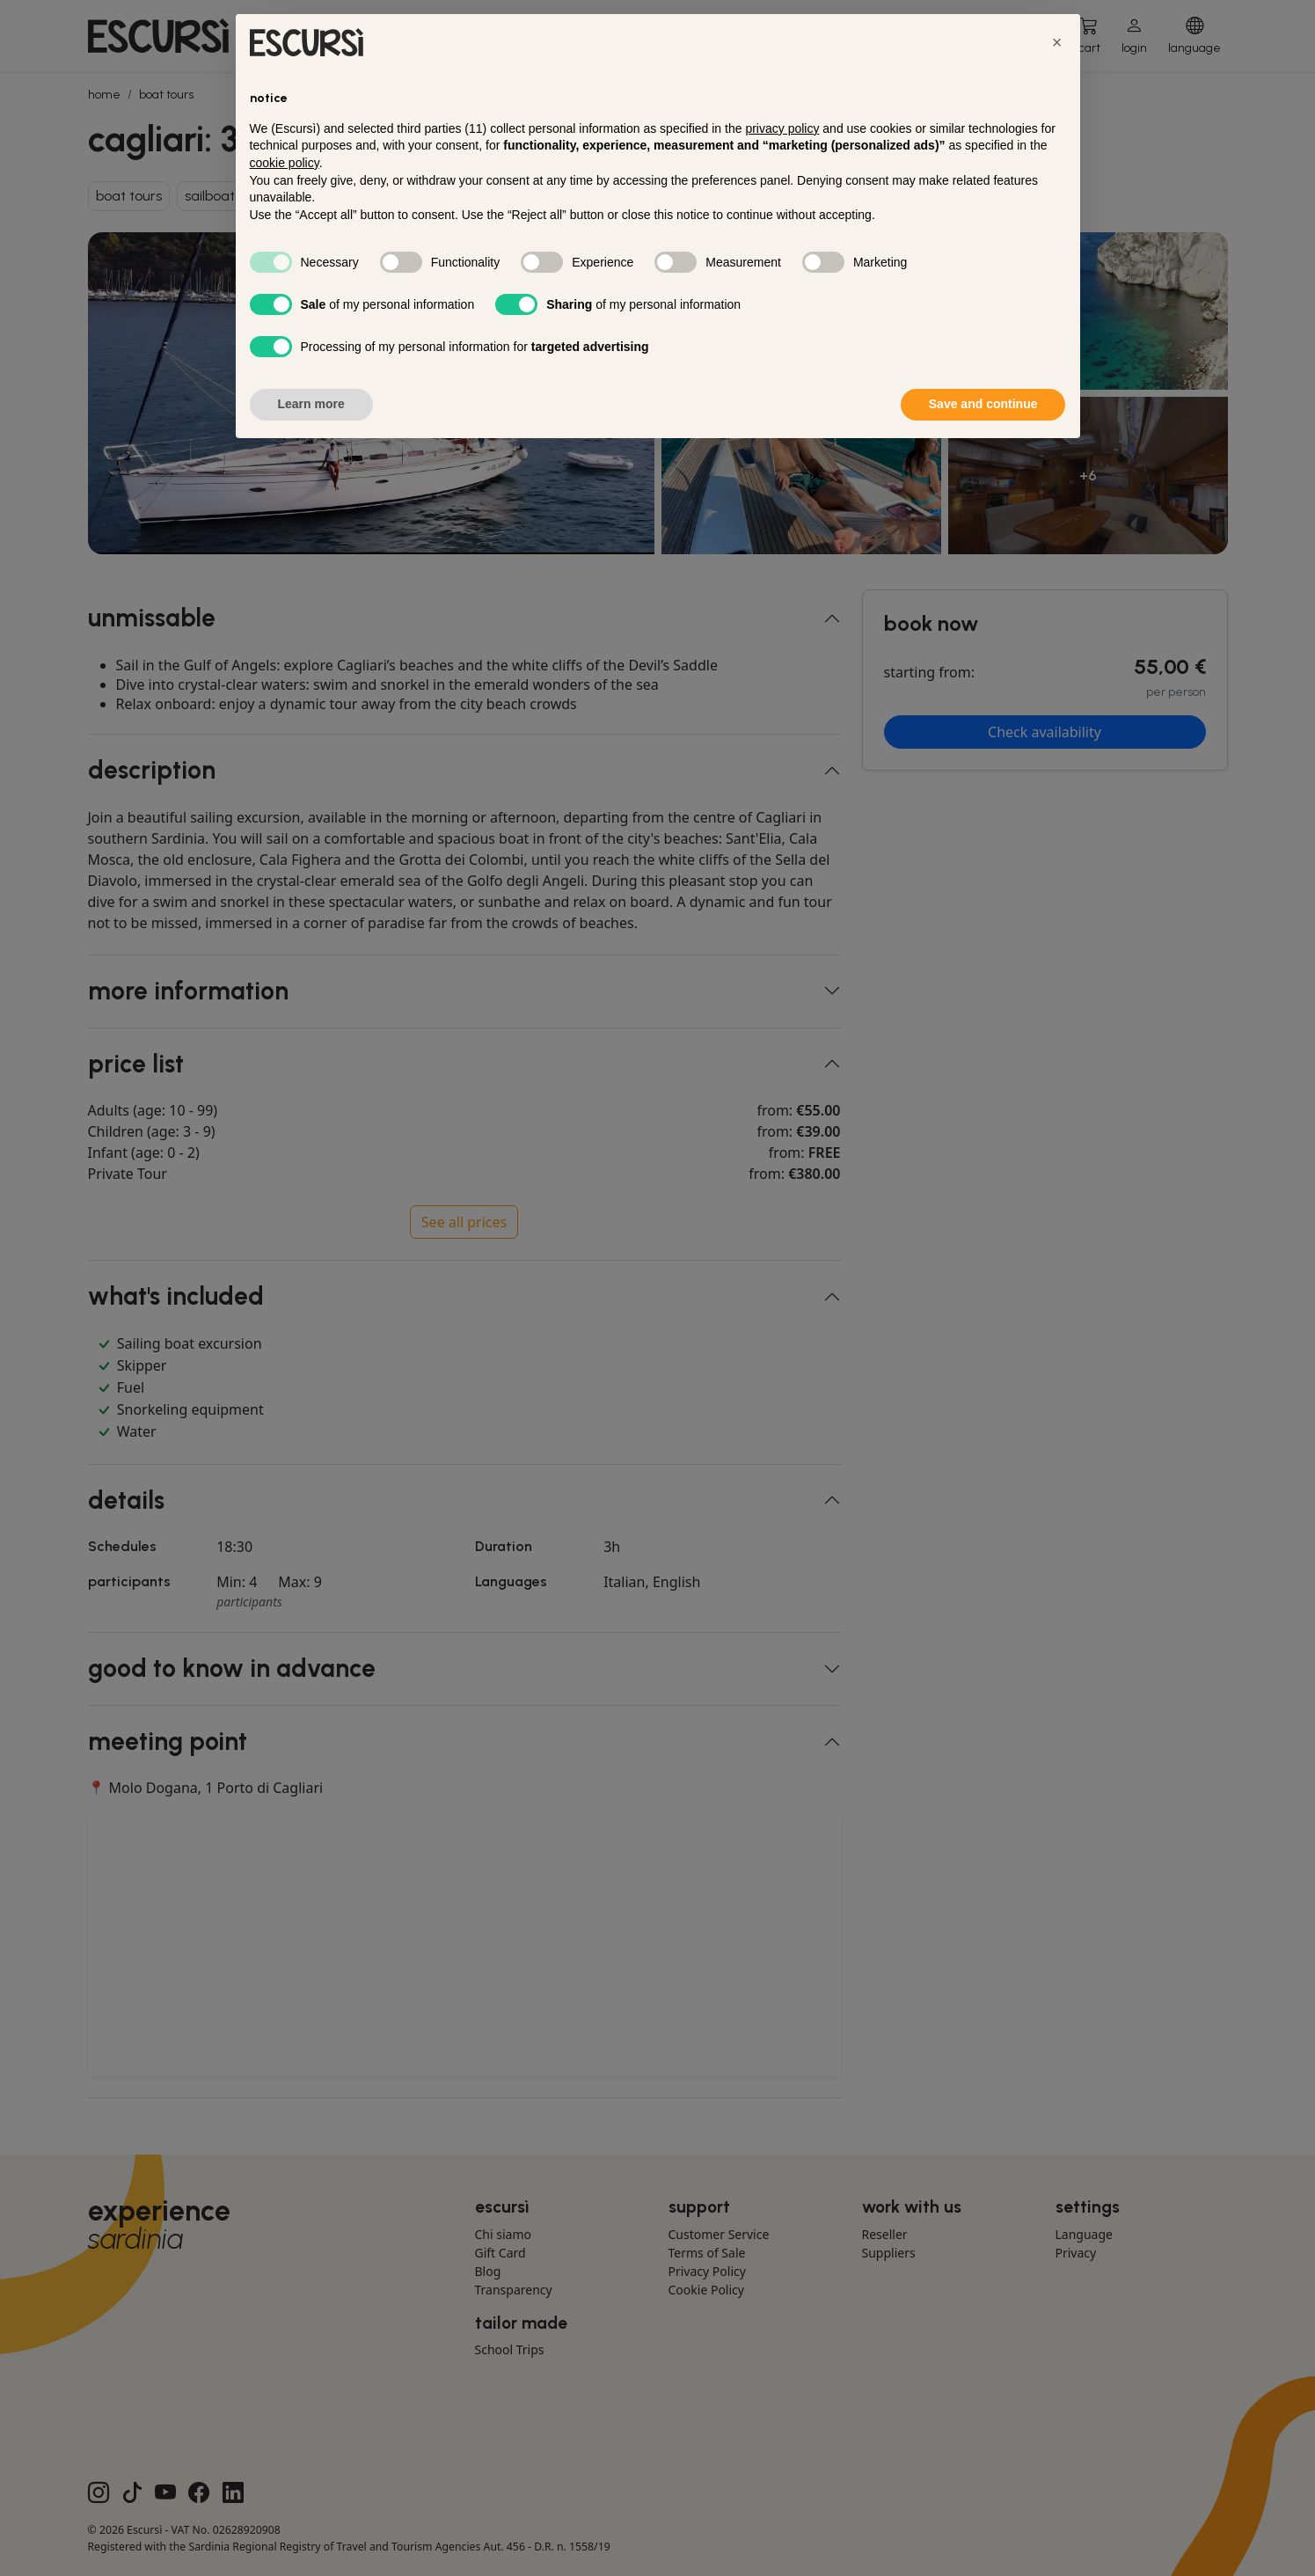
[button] (1057, 42)
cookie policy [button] (284, 163)
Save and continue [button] (983, 404)
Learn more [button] (311, 404)
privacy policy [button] (782, 128)
